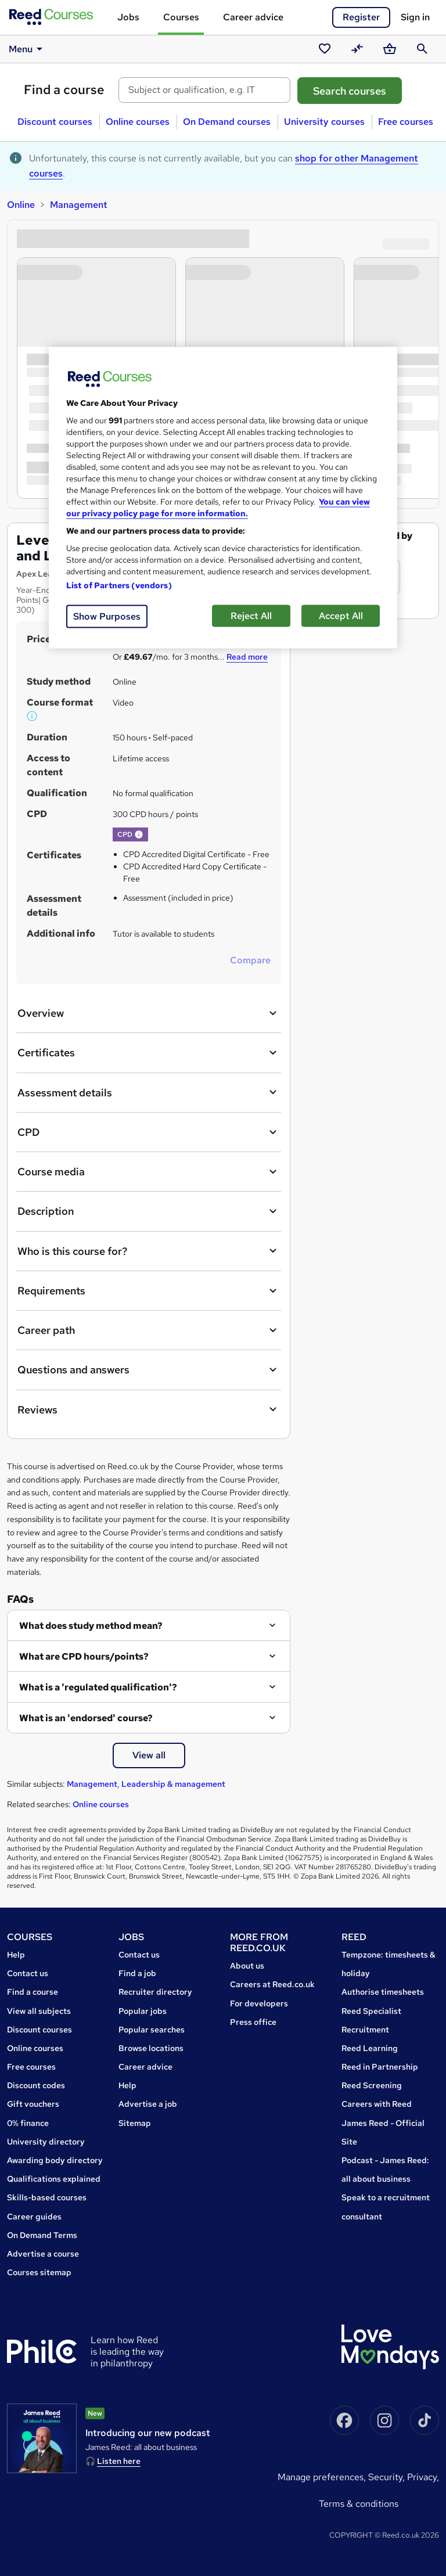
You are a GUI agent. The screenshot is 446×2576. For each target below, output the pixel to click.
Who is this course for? (148, 1251)
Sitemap (134, 2123)
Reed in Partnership (379, 2066)
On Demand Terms (42, 2235)
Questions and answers (148, 1370)
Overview (148, 1013)
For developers (259, 2003)
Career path (148, 1330)
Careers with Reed (376, 2104)
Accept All (341, 616)
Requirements (148, 1291)
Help (16, 1954)
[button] (32, 716)
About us (247, 1965)
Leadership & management (173, 1784)
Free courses (405, 122)
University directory (46, 2141)
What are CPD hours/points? (84, 1656)
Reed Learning (369, 2048)
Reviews (148, 1409)
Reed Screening (371, 2085)
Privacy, (423, 2477)
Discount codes (36, 2085)
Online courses (138, 122)
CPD (148, 1132)
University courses (324, 122)
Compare (250, 960)
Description (148, 1211)
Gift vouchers (33, 2104)
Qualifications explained (53, 2179)
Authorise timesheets (382, 1992)
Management (78, 205)
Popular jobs (142, 2011)
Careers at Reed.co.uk (272, 1984)
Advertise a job (147, 2104)
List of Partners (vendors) (119, 585)
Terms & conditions (358, 2504)
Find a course (64, 89)
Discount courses (54, 122)
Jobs (128, 17)
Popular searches (151, 2029)
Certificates (148, 1053)
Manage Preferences (321, 2477)
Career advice (253, 17)
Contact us (27, 1973)
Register (361, 17)
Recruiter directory (155, 1992)
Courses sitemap (39, 2272)
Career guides (34, 2216)
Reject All (251, 616)
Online (21, 205)
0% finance (28, 2123)
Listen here (119, 2461)
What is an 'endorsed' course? (86, 1718)
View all (149, 1755)
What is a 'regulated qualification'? (98, 1687)
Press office (253, 2022)
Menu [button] (27, 49)
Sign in (415, 17)
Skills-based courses (47, 2197)
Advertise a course (43, 2253)
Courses (181, 17)
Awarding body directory (55, 2160)
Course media (148, 1172)
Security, (387, 2477)
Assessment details (148, 1092)
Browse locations (151, 2048)
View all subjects (39, 2011)
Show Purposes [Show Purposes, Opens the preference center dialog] (107, 616)
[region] (223, 498)
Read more (247, 657)
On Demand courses (227, 122)
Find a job (137, 1973)
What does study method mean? (91, 1626)
